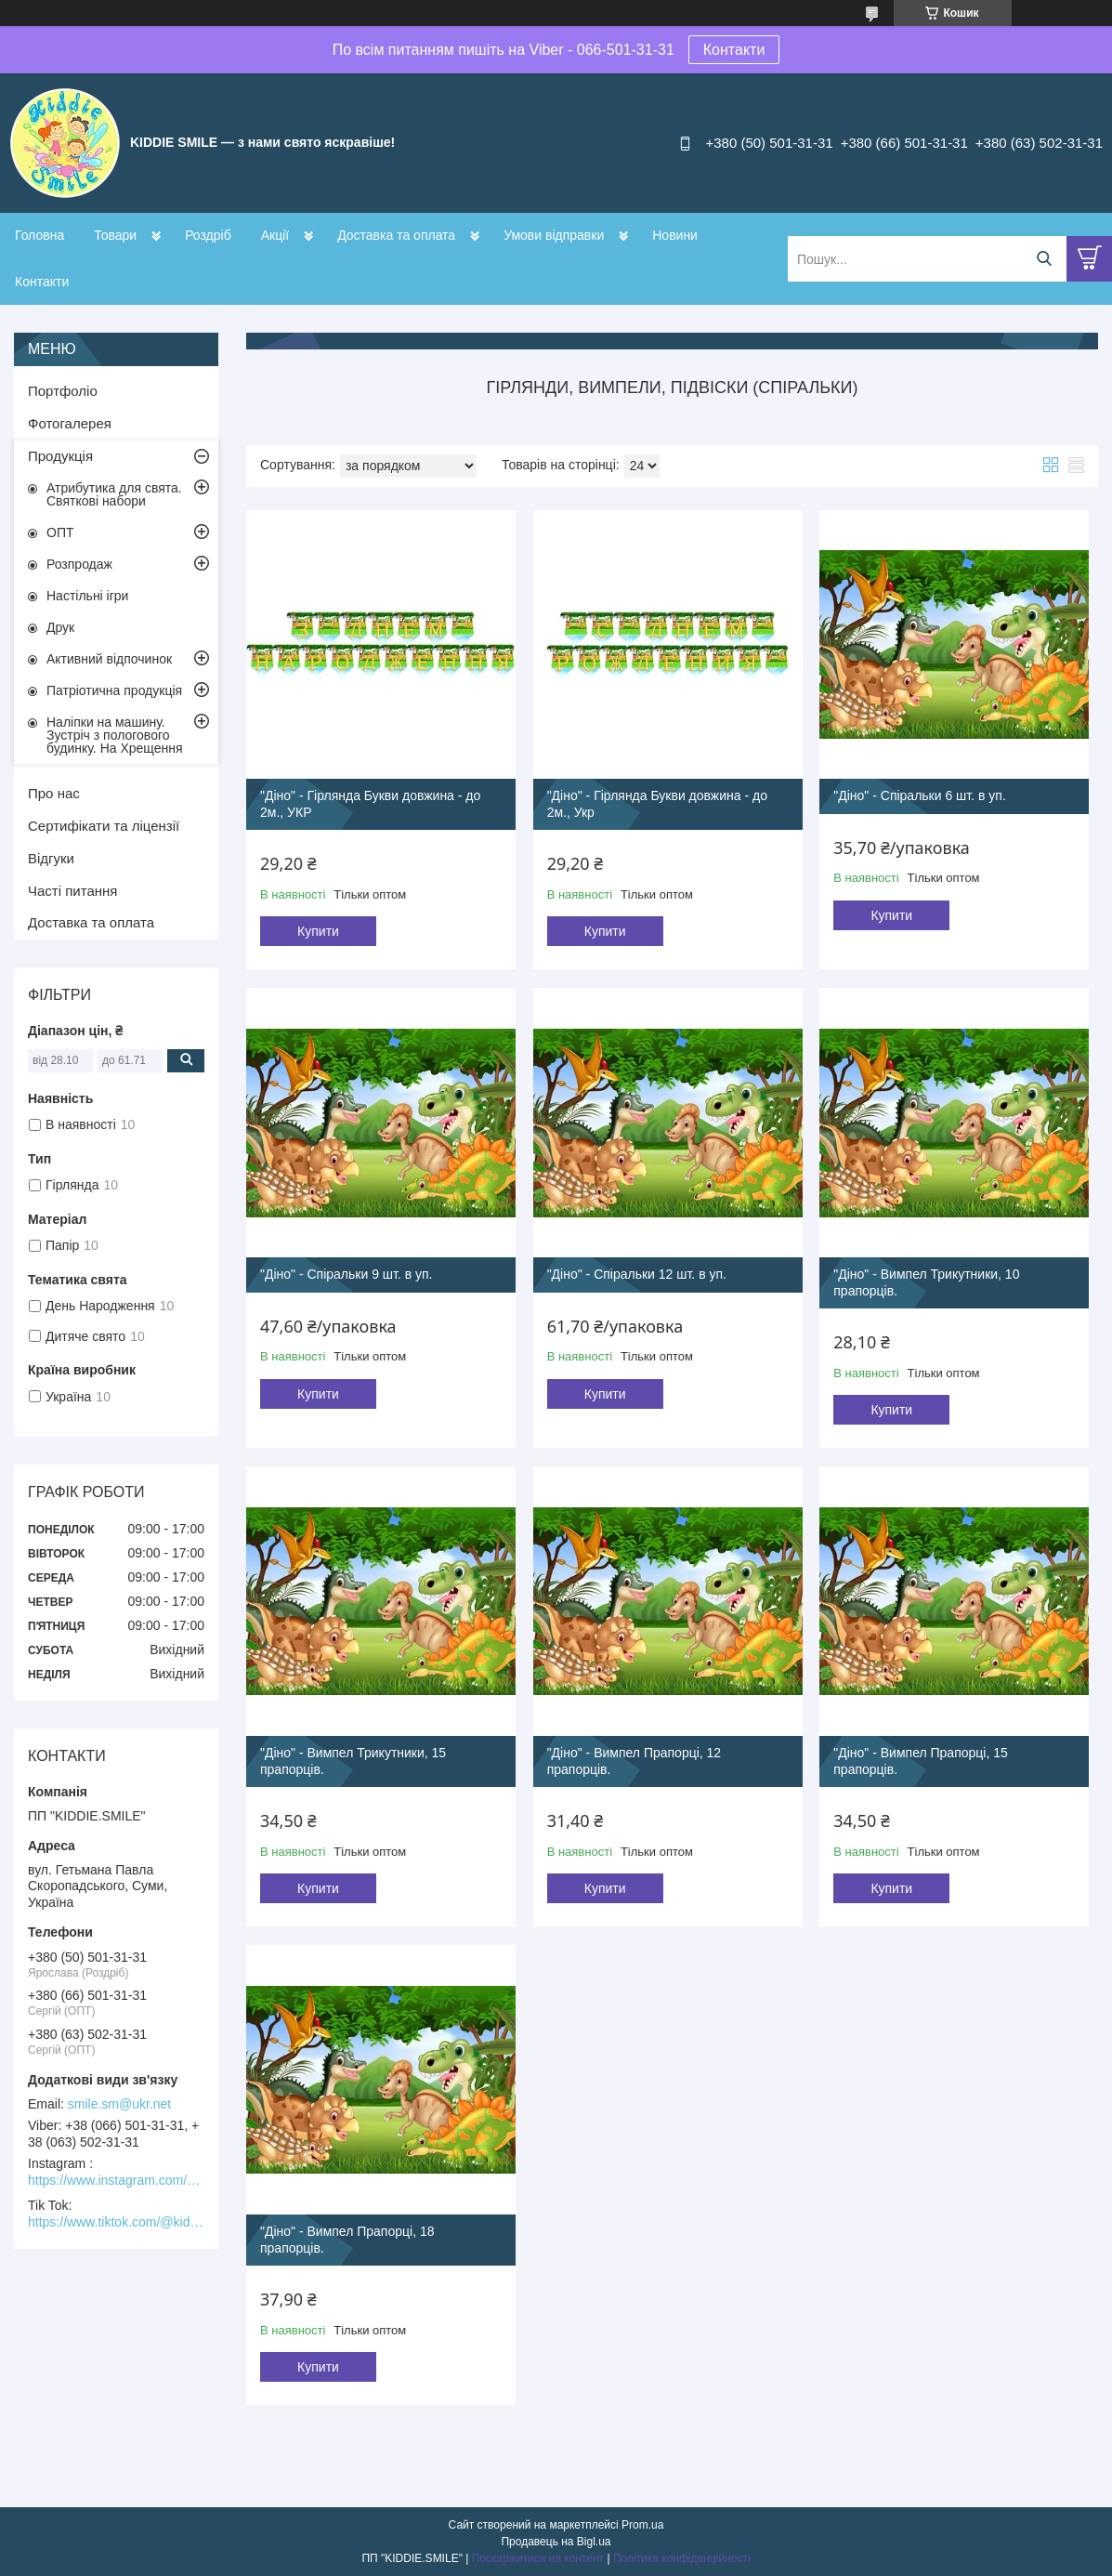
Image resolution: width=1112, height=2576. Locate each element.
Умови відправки (554, 235)
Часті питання (72, 891)
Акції (275, 235)
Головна (39, 235)
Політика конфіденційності (682, 2558)
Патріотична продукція (114, 690)
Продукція (60, 456)
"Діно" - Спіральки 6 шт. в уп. (919, 795)
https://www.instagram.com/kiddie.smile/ (116, 2180)
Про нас (54, 793)
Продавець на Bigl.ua (555, 2541)
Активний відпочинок (109, 658)
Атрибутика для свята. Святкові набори (114, 494)
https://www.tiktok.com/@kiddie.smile (116, 2222)
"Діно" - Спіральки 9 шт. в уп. (346, 1274)
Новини (675, 235)
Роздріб (208, 235)
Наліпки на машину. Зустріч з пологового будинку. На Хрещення (114, 735)
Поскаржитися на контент (538, 2558)
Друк (60, 627)
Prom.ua (642, 2524)
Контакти (734, 50)
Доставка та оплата (396, 235)
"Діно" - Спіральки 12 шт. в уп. (636, 1274)
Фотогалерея (69, 423)
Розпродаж (79, 564)
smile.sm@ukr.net (119, 2103)
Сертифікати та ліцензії (103, 826)
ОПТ (60, 532)
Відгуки (51, 858)
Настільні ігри (87, 595)
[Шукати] (1043, 259)
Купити (318, 931)
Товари (115, 235)
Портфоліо (63, 391)
